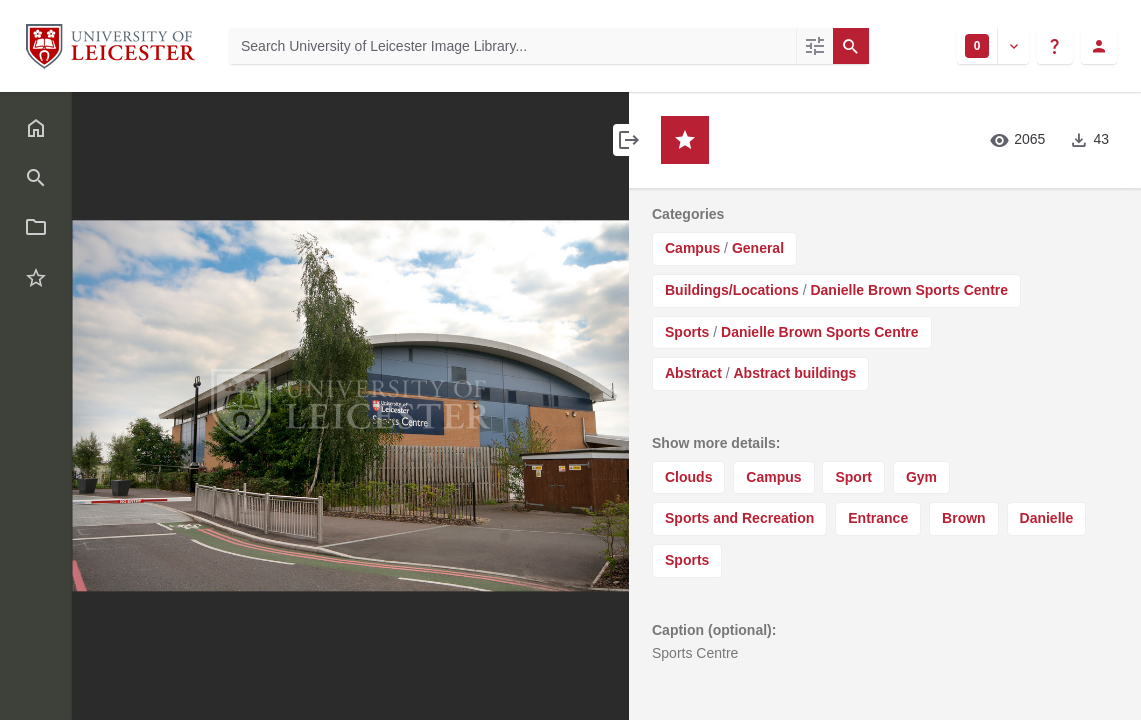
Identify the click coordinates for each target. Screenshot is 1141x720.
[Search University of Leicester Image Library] (512, 46)
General (758, 248)
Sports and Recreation (739, 518)
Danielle (1047, 518)
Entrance (878, 518)
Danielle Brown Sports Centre (909, 290)
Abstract (693, 373)
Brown (964, 518)
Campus (692, 248)
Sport (853, 477)
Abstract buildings (794, 373)
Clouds (688, 477)
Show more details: (716, 443)
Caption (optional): (714, 630)
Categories (688, 214)
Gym (921, 477)
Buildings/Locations (732, 290)
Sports (687, 332)
